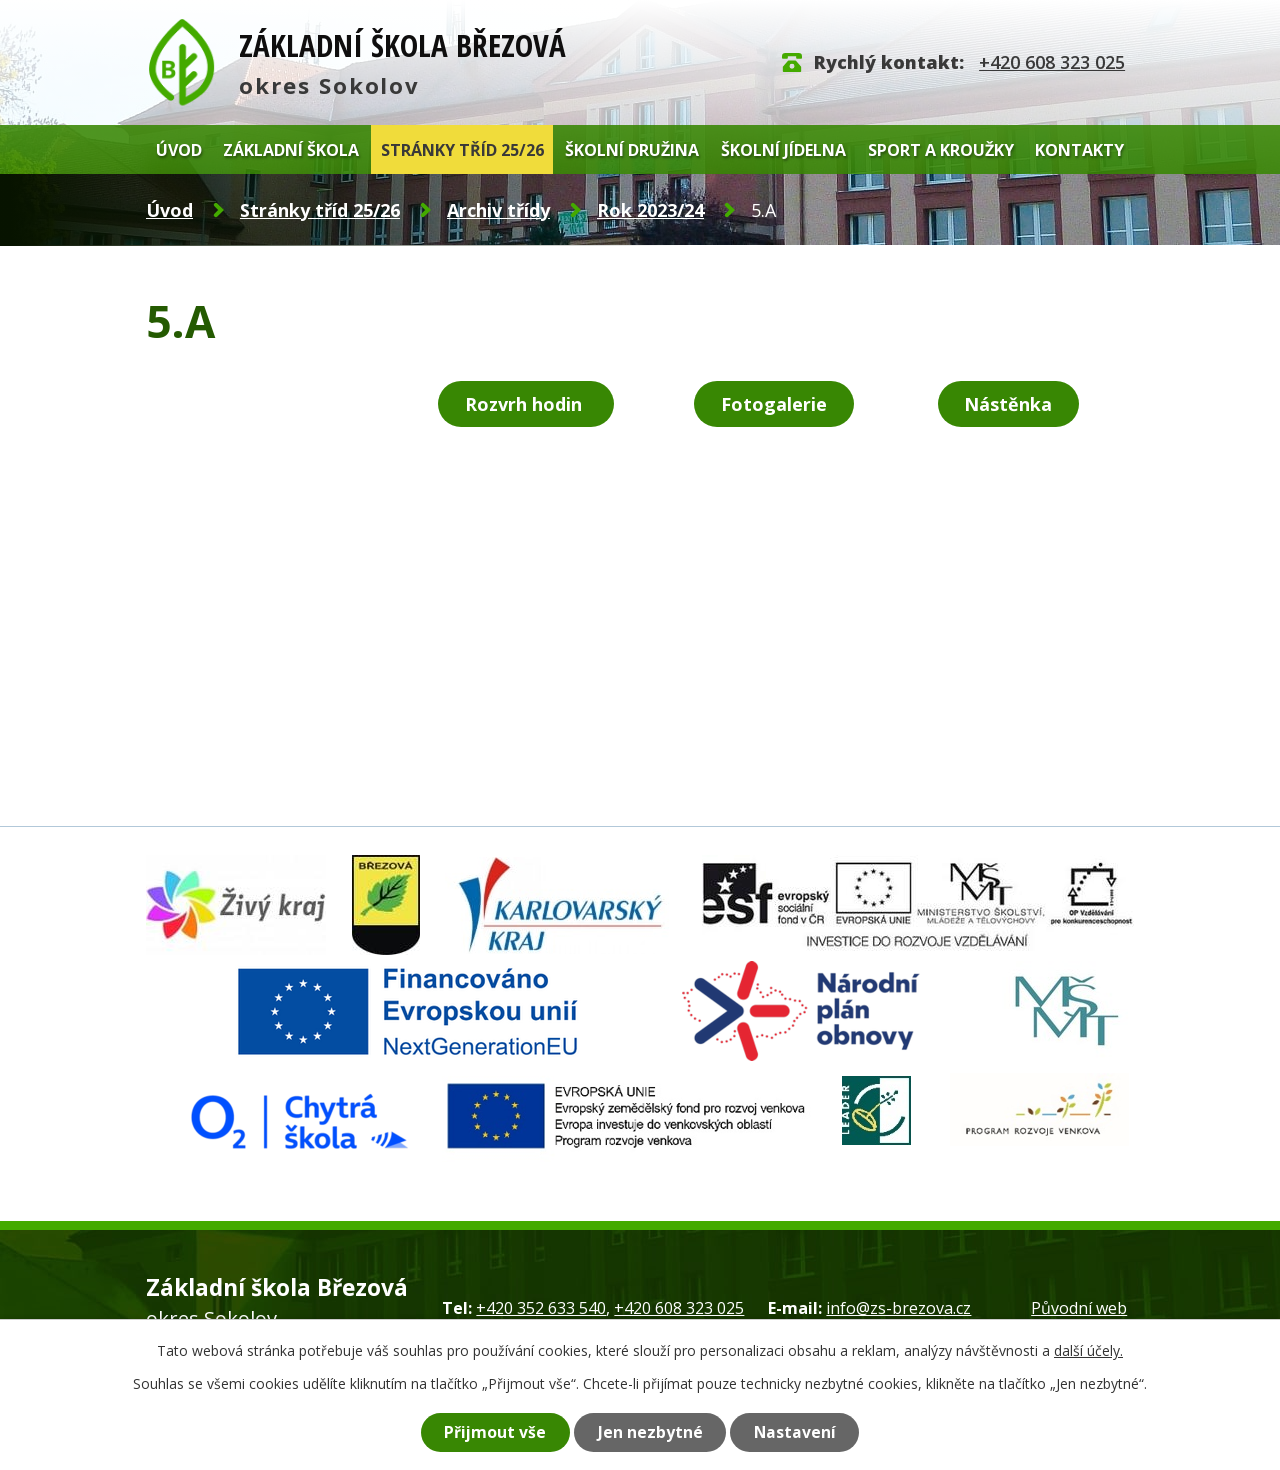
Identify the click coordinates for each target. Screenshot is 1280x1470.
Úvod (179, 150)
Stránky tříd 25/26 (462, 150)
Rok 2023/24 (650, 210)
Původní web (1079, 1308)
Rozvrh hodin (526, 404)
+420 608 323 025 (1052, 62)
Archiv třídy (498, 210)
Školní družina (632, 150)
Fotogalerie (774, 404)
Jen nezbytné (650, 1432)
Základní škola (291, 150)
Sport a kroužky (941, 150)
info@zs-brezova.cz (898, 1308)
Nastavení (795, 1432)
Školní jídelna (783, 150)
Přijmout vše (495, 1432)
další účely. (1088, 1350)
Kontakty (1079, 150)
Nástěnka (1008, 404)
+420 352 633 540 (541, 1308)
